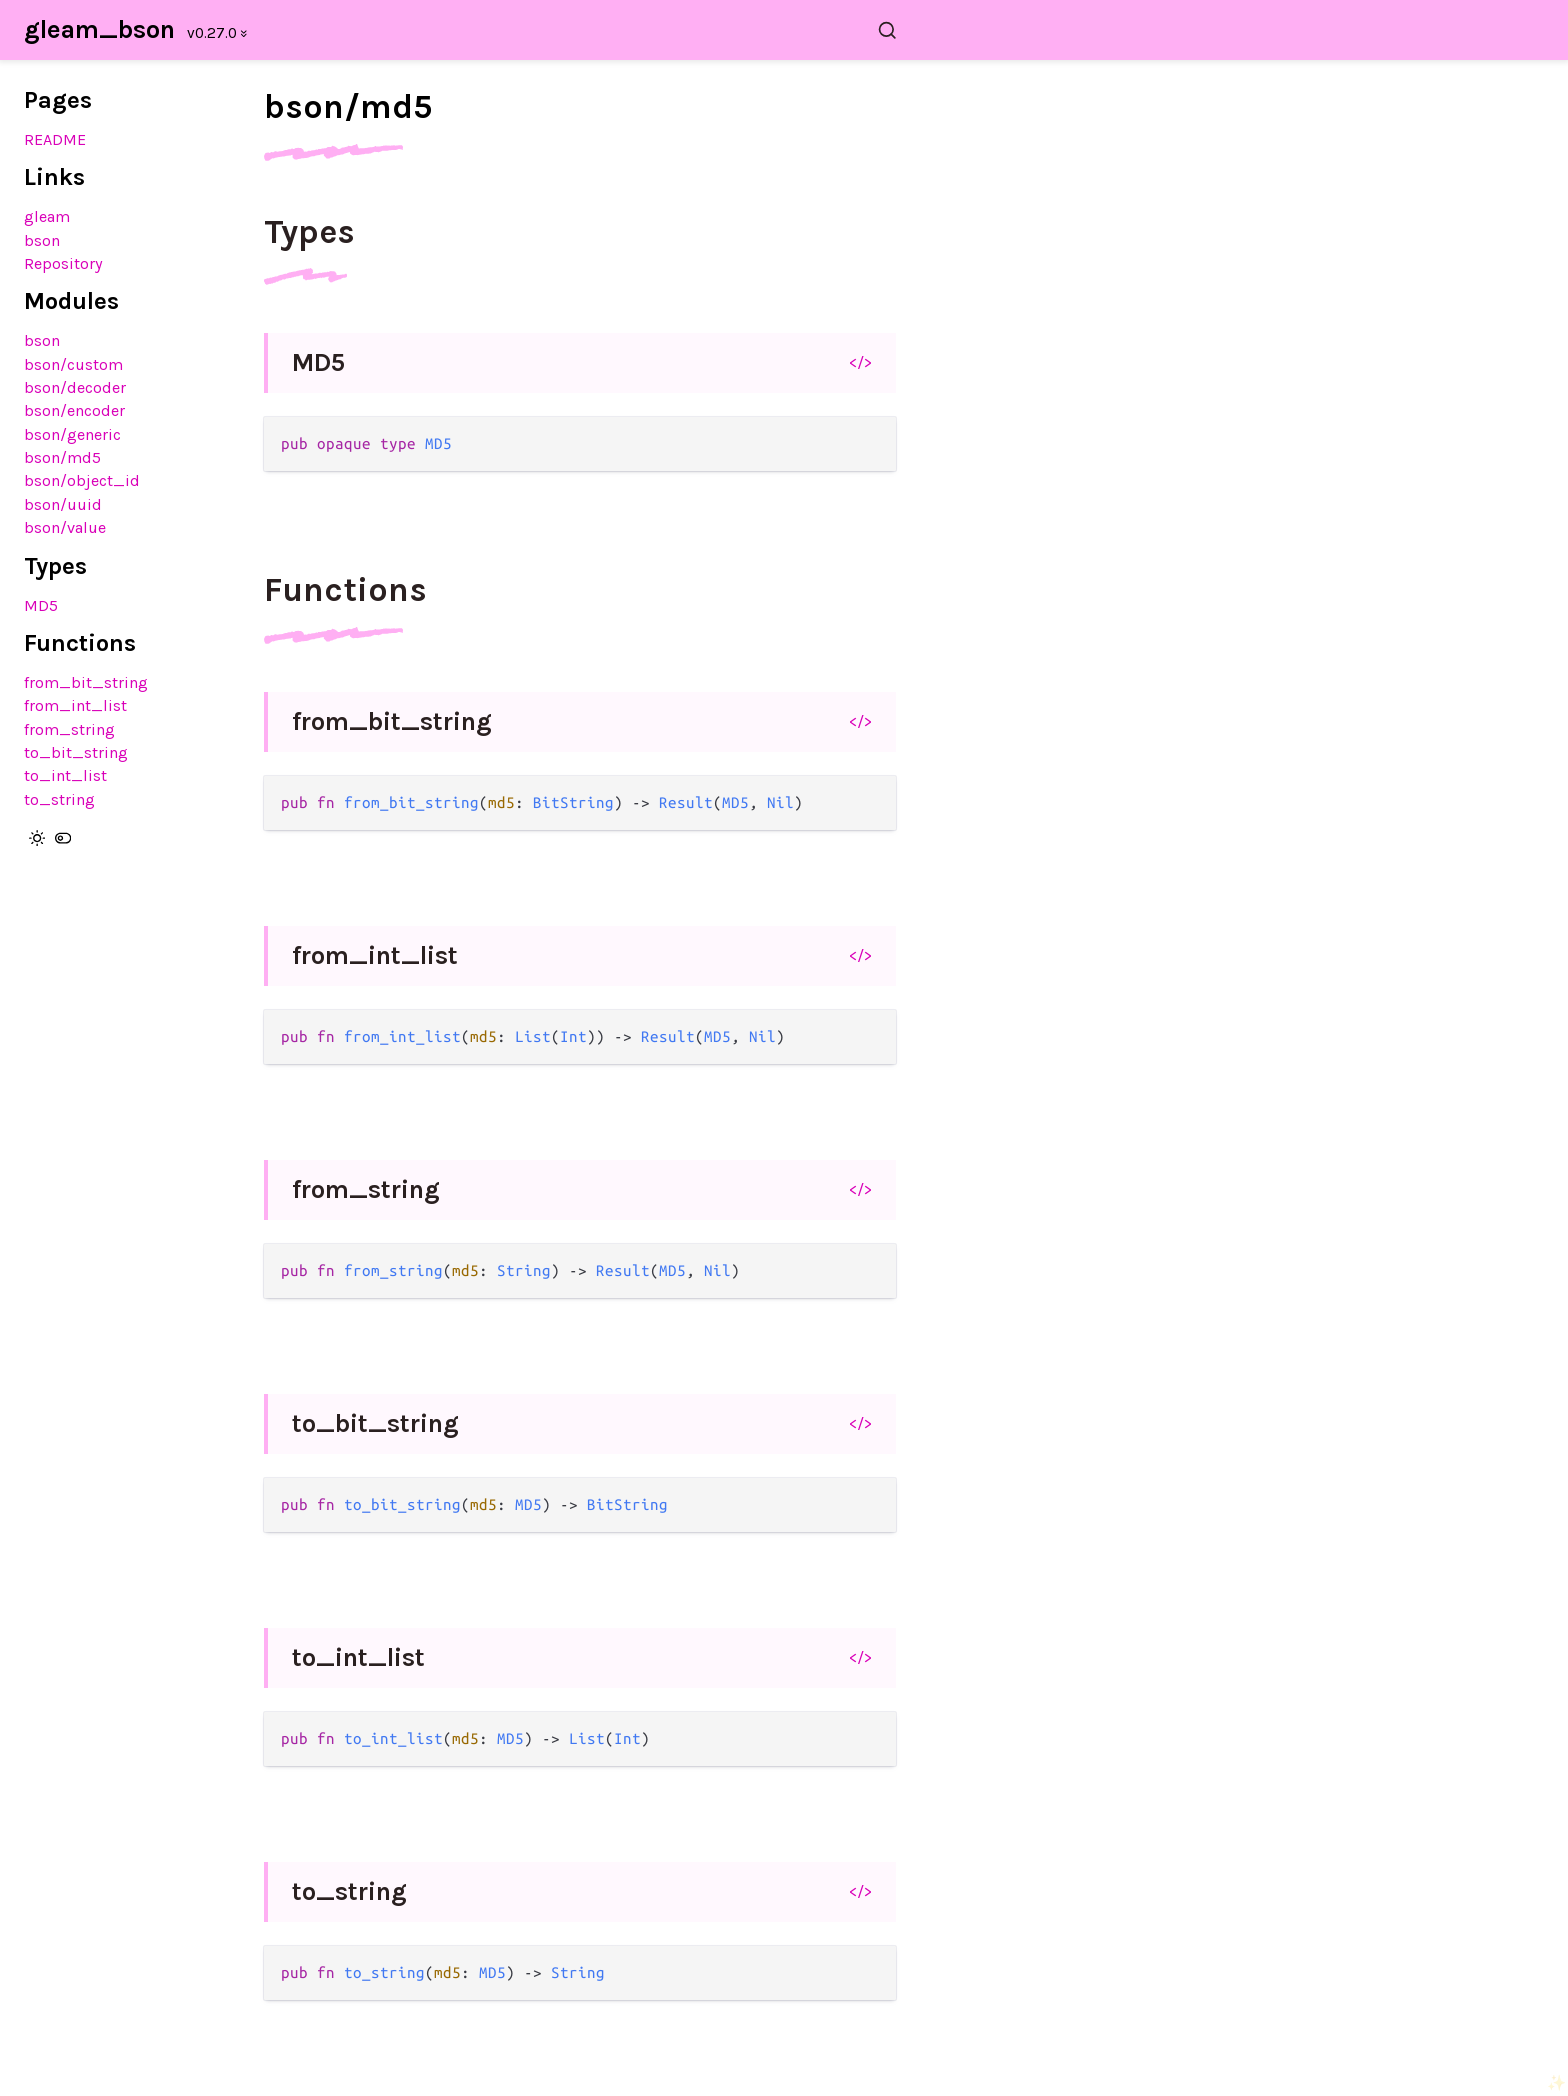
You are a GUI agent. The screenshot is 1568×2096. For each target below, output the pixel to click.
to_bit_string (76, 752)
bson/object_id (82, 480)
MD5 (41, 605)
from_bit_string (86, 682)
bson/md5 (62, 457)
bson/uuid (63, 504)
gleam (47, 216)
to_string (59, 799)
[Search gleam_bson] (592, 30)
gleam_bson (99, 29)
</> (860, 362)
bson (42, 240)
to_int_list (65, 775)
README (55, 139)
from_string (69, 729)
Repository (63, 263)
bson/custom (73, 364)
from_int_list (75, 705)
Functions (345, 590)
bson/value (65, 527)
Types (309, 232)
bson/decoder (75, 387)
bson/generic (72, 434)
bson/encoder (74, 410)
